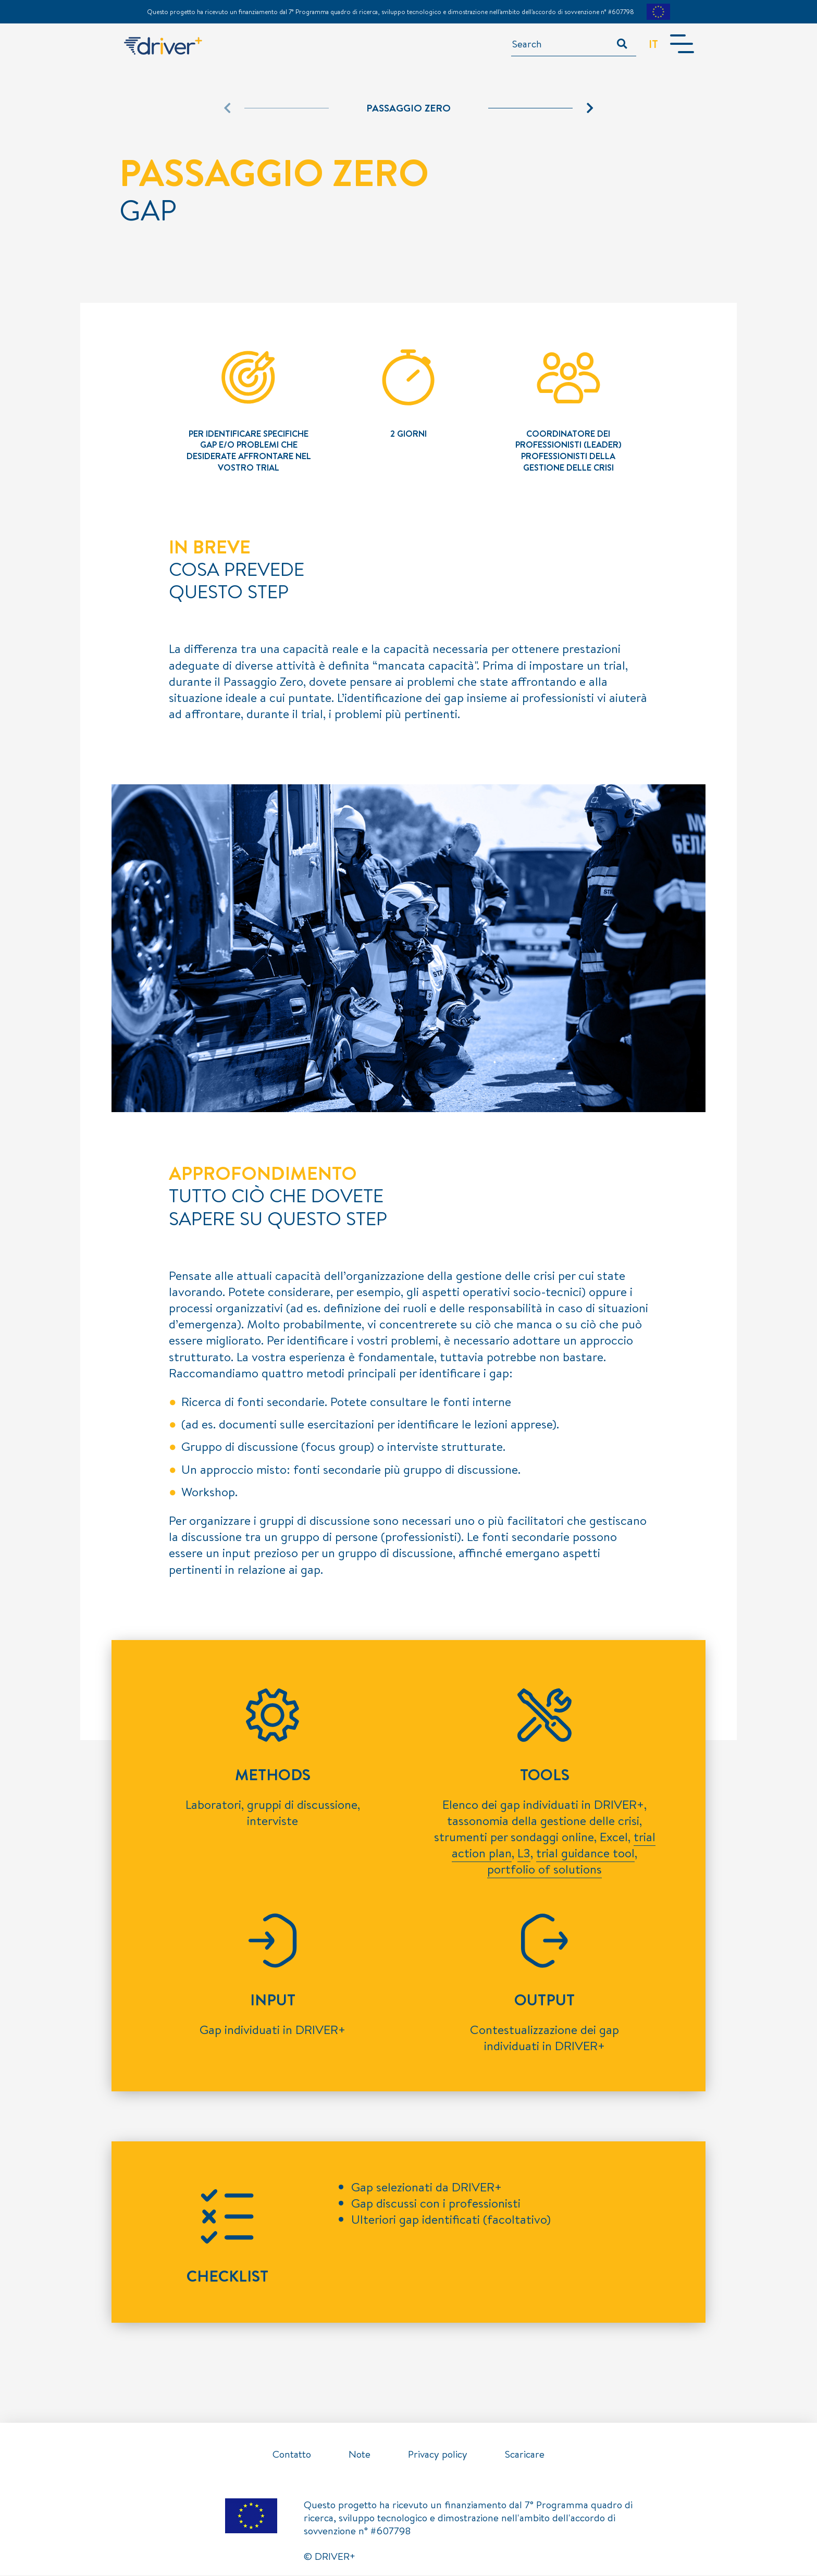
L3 (523, 1853)
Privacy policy (437, 2454)
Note (359, 2454)
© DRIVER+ (329, 2556)
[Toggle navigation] (680, 44)
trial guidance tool (585, 1853)
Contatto (292, 2454)
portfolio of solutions (544, 1869)
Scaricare (524, 2454)
